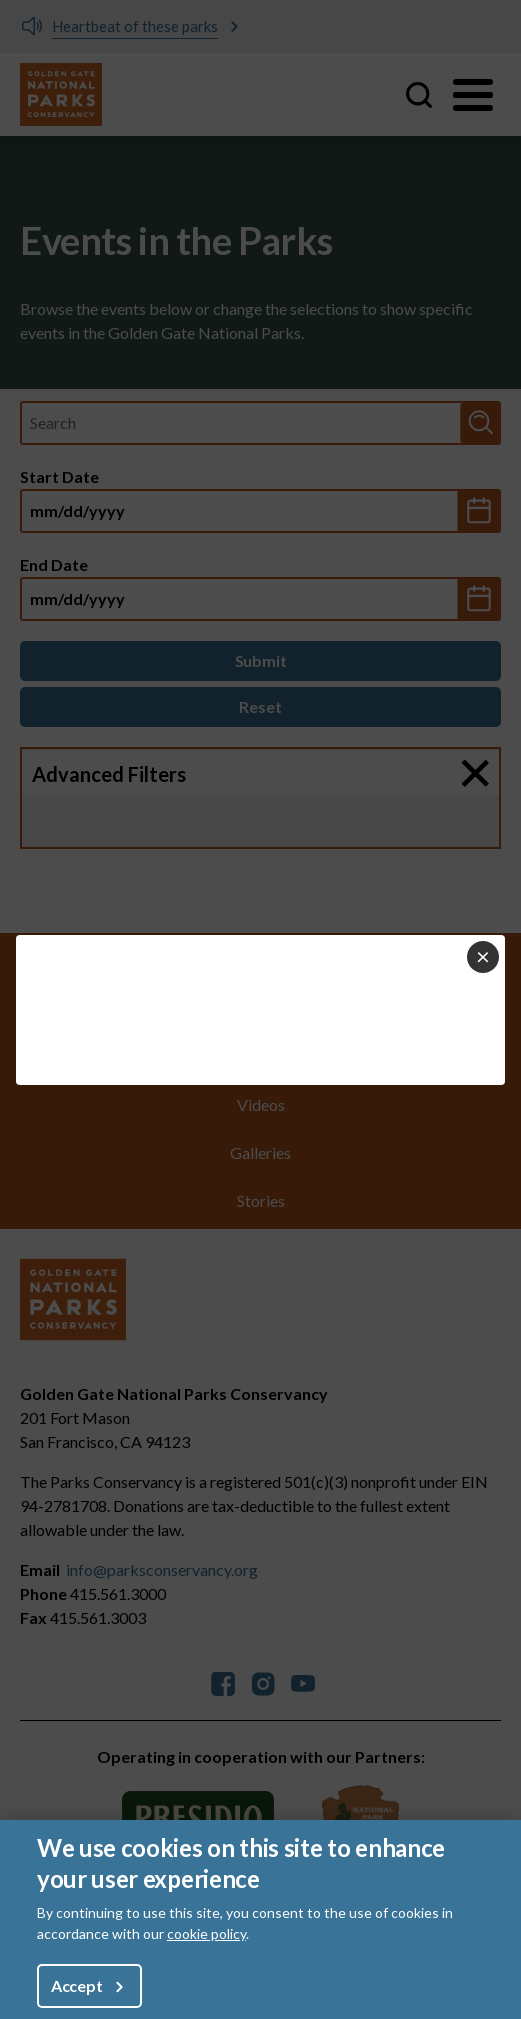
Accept (77, 1985)
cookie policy (206, 1933)
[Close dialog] (483, 957)
